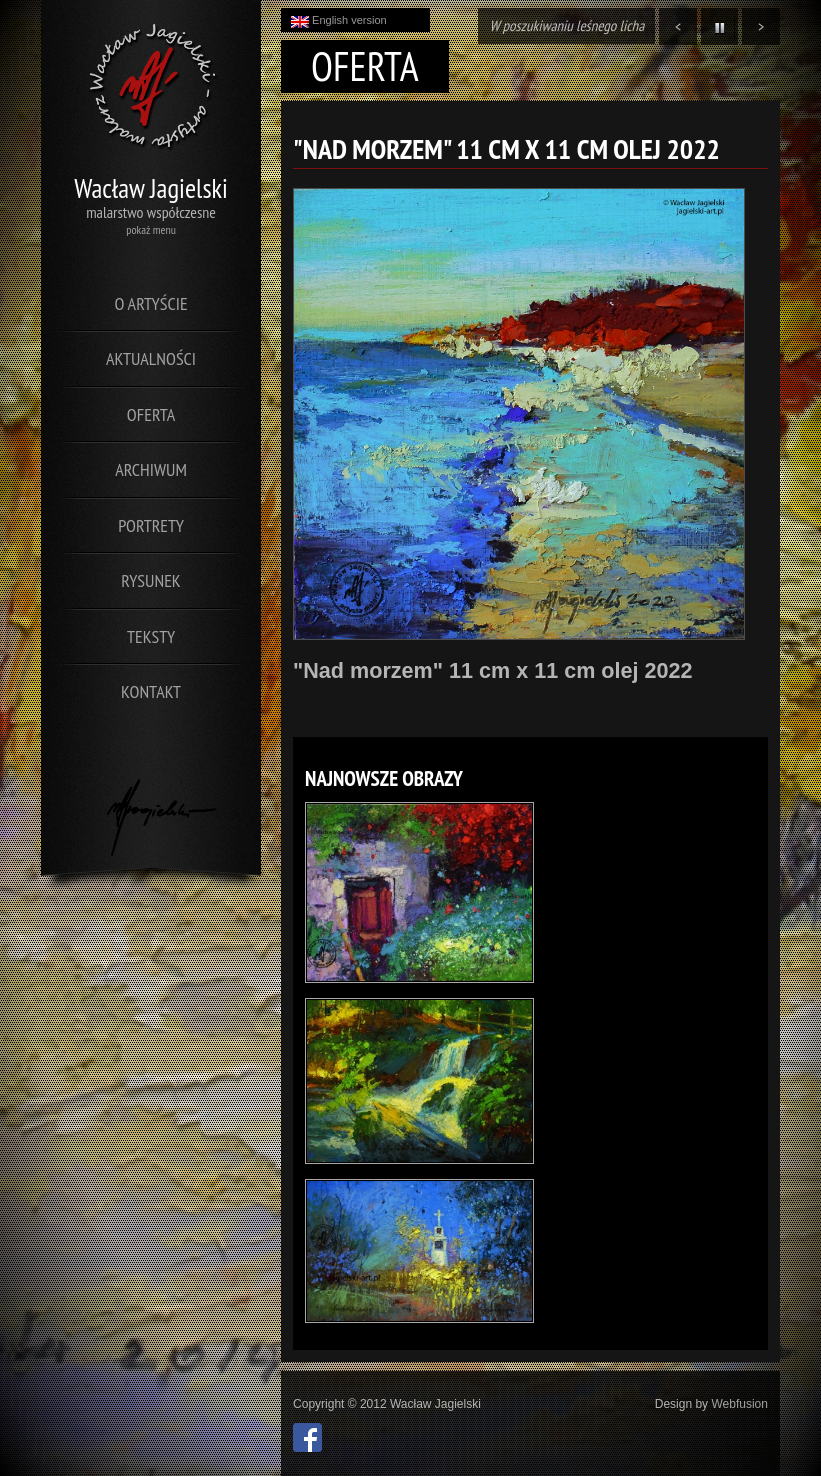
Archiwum (151, 469)
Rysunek (150, 580)
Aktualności (151, 358)
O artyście (150, 303)
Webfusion (739, 1404)
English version (339, 21)
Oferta (151, 414)
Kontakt (151, 691)
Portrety (151, 525)
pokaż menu (151, 229)
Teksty (151, 636)
